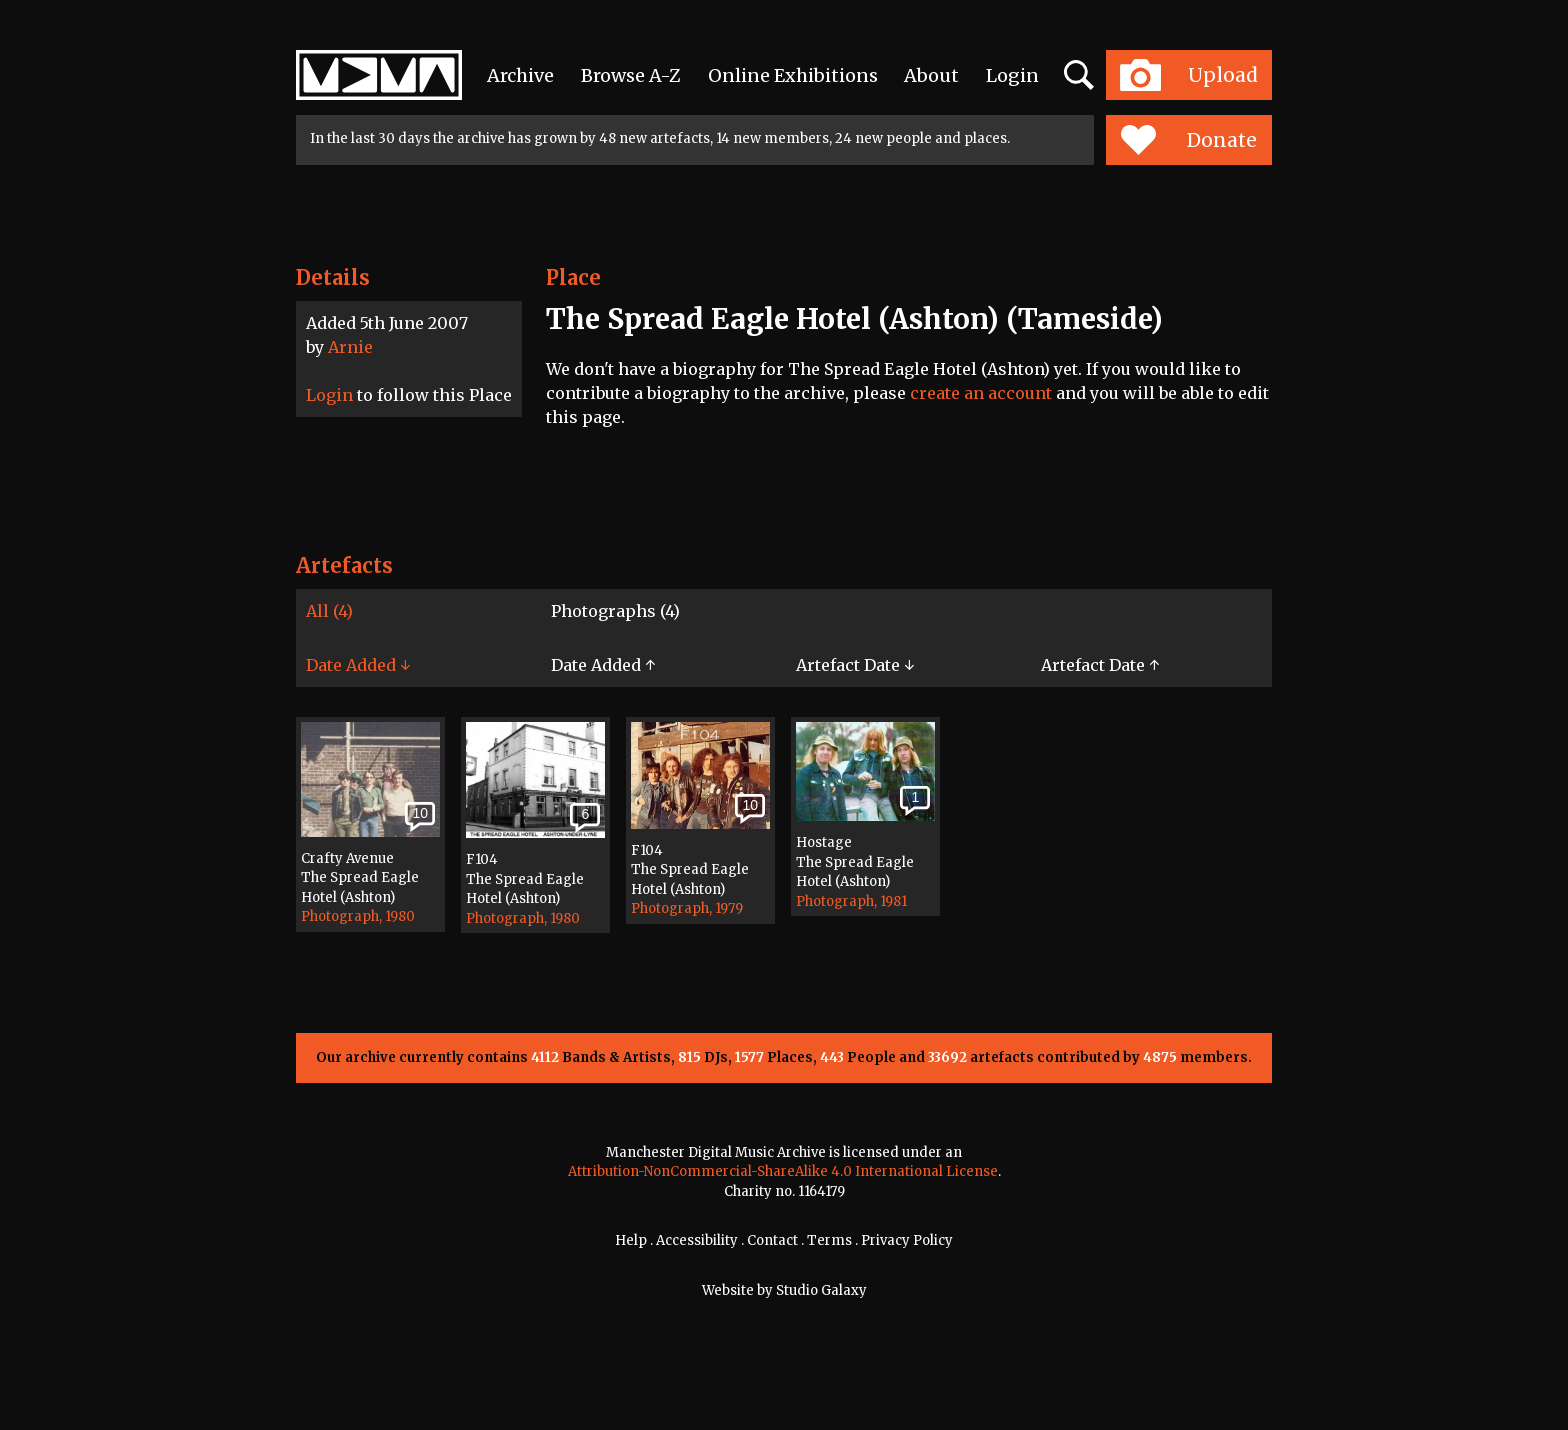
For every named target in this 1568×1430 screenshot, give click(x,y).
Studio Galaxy (821, 1290)
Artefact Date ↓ (855, 665)
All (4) (329, 611)
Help (631, 1240)
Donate (1188, 140)
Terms (829, 1240)
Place (573, 277)
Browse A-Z (631, 75)
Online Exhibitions (793, 75)
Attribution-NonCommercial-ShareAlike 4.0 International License (783, 1171)
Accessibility (697, 1240)
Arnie (350, 347)
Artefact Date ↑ (1100, 665)
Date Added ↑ (603, 665)
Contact (772, 1240)
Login (1012, 75)
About (931, 75)
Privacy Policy (907, 1240)
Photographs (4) (615, 611)
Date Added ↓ (358, 665)
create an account (981, 393)
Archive (520, 75)
